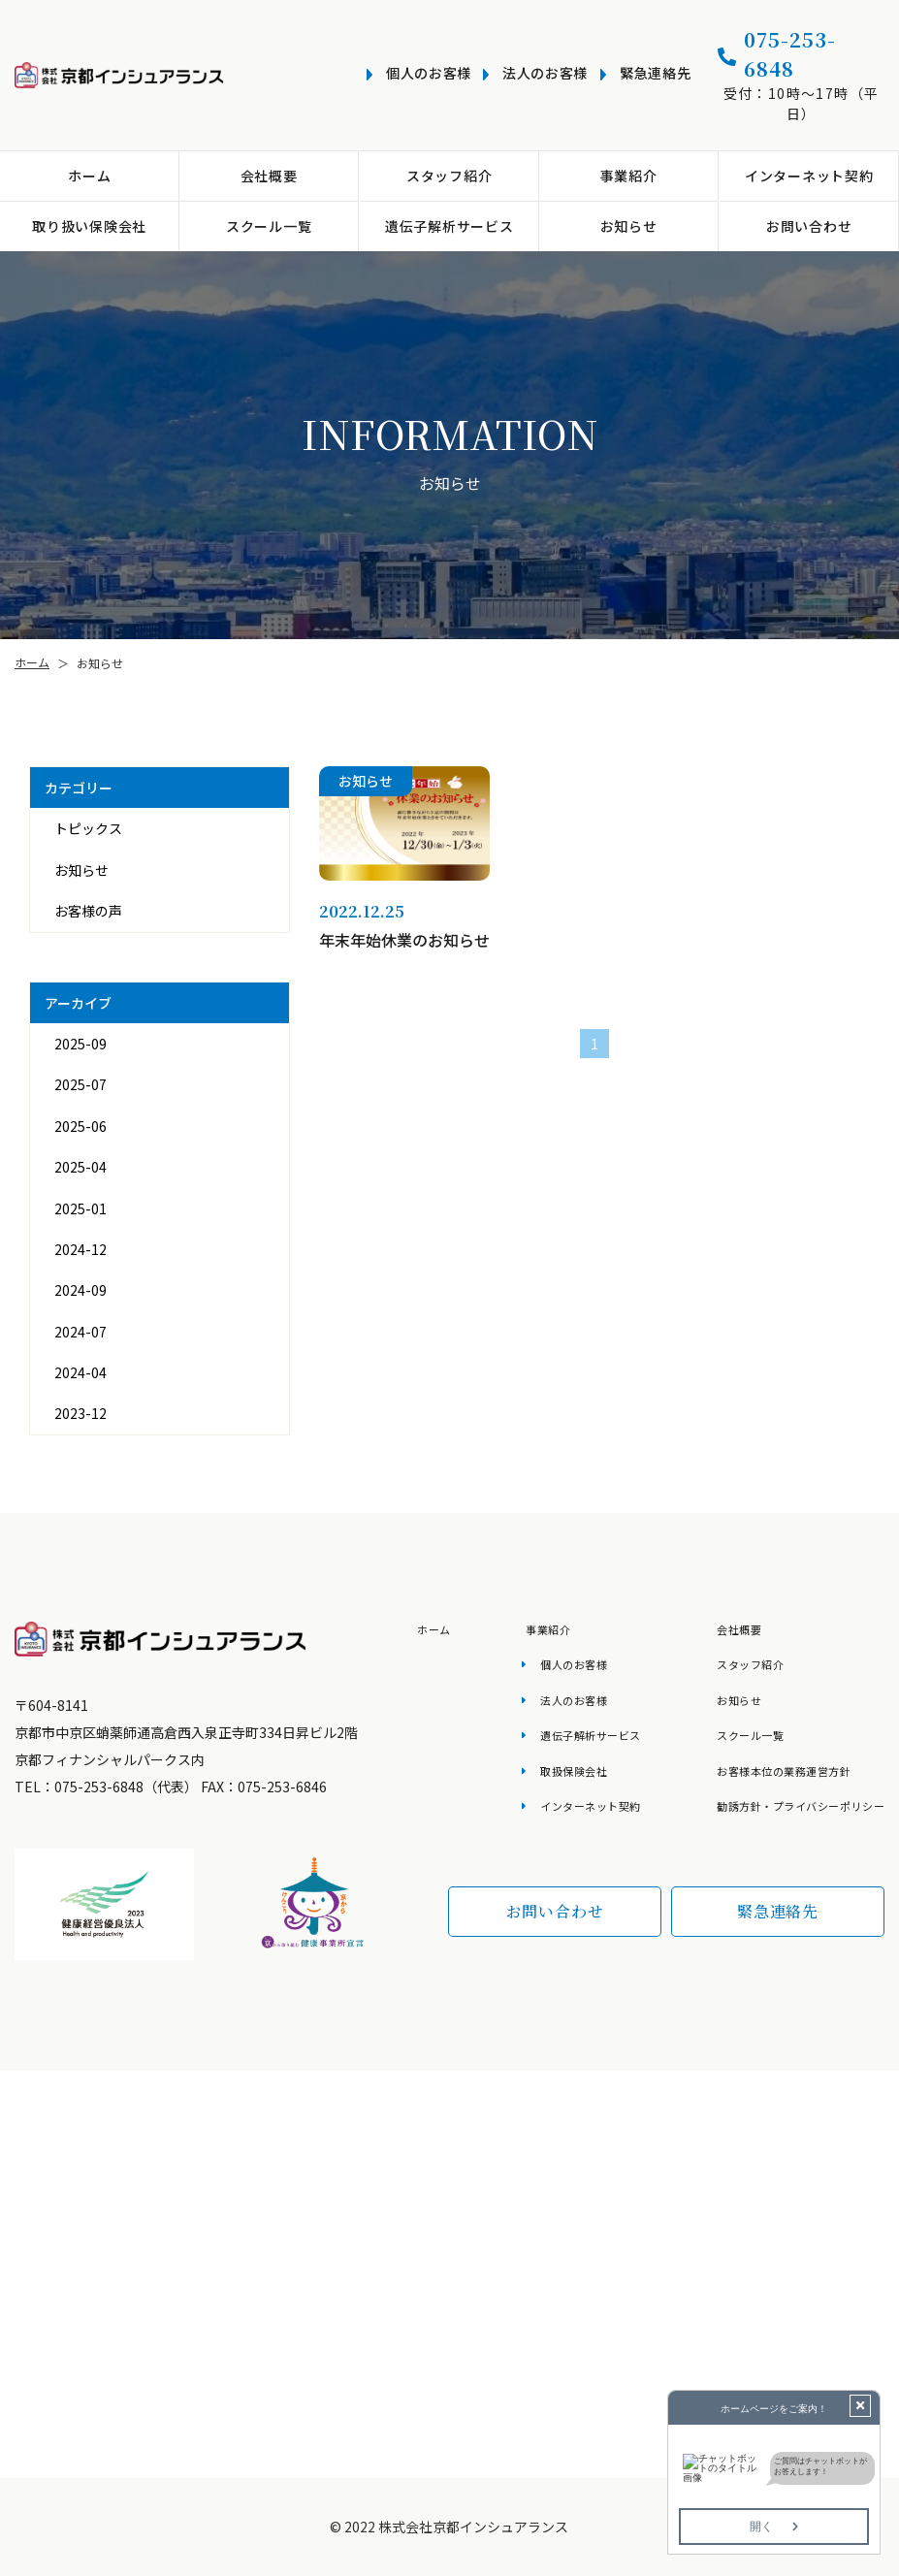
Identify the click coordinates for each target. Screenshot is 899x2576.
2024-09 (80, 1290)
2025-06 (80, 1126)
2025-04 (80, 1166)
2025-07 (80, 1084)
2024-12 (80, 1249)
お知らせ (81, 870)
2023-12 (80, 1413)
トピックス (88, 828)
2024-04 (80, 1372)
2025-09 (80, 1043)
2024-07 (80, 1331)
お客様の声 (88, 910)
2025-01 (80, 1208)
